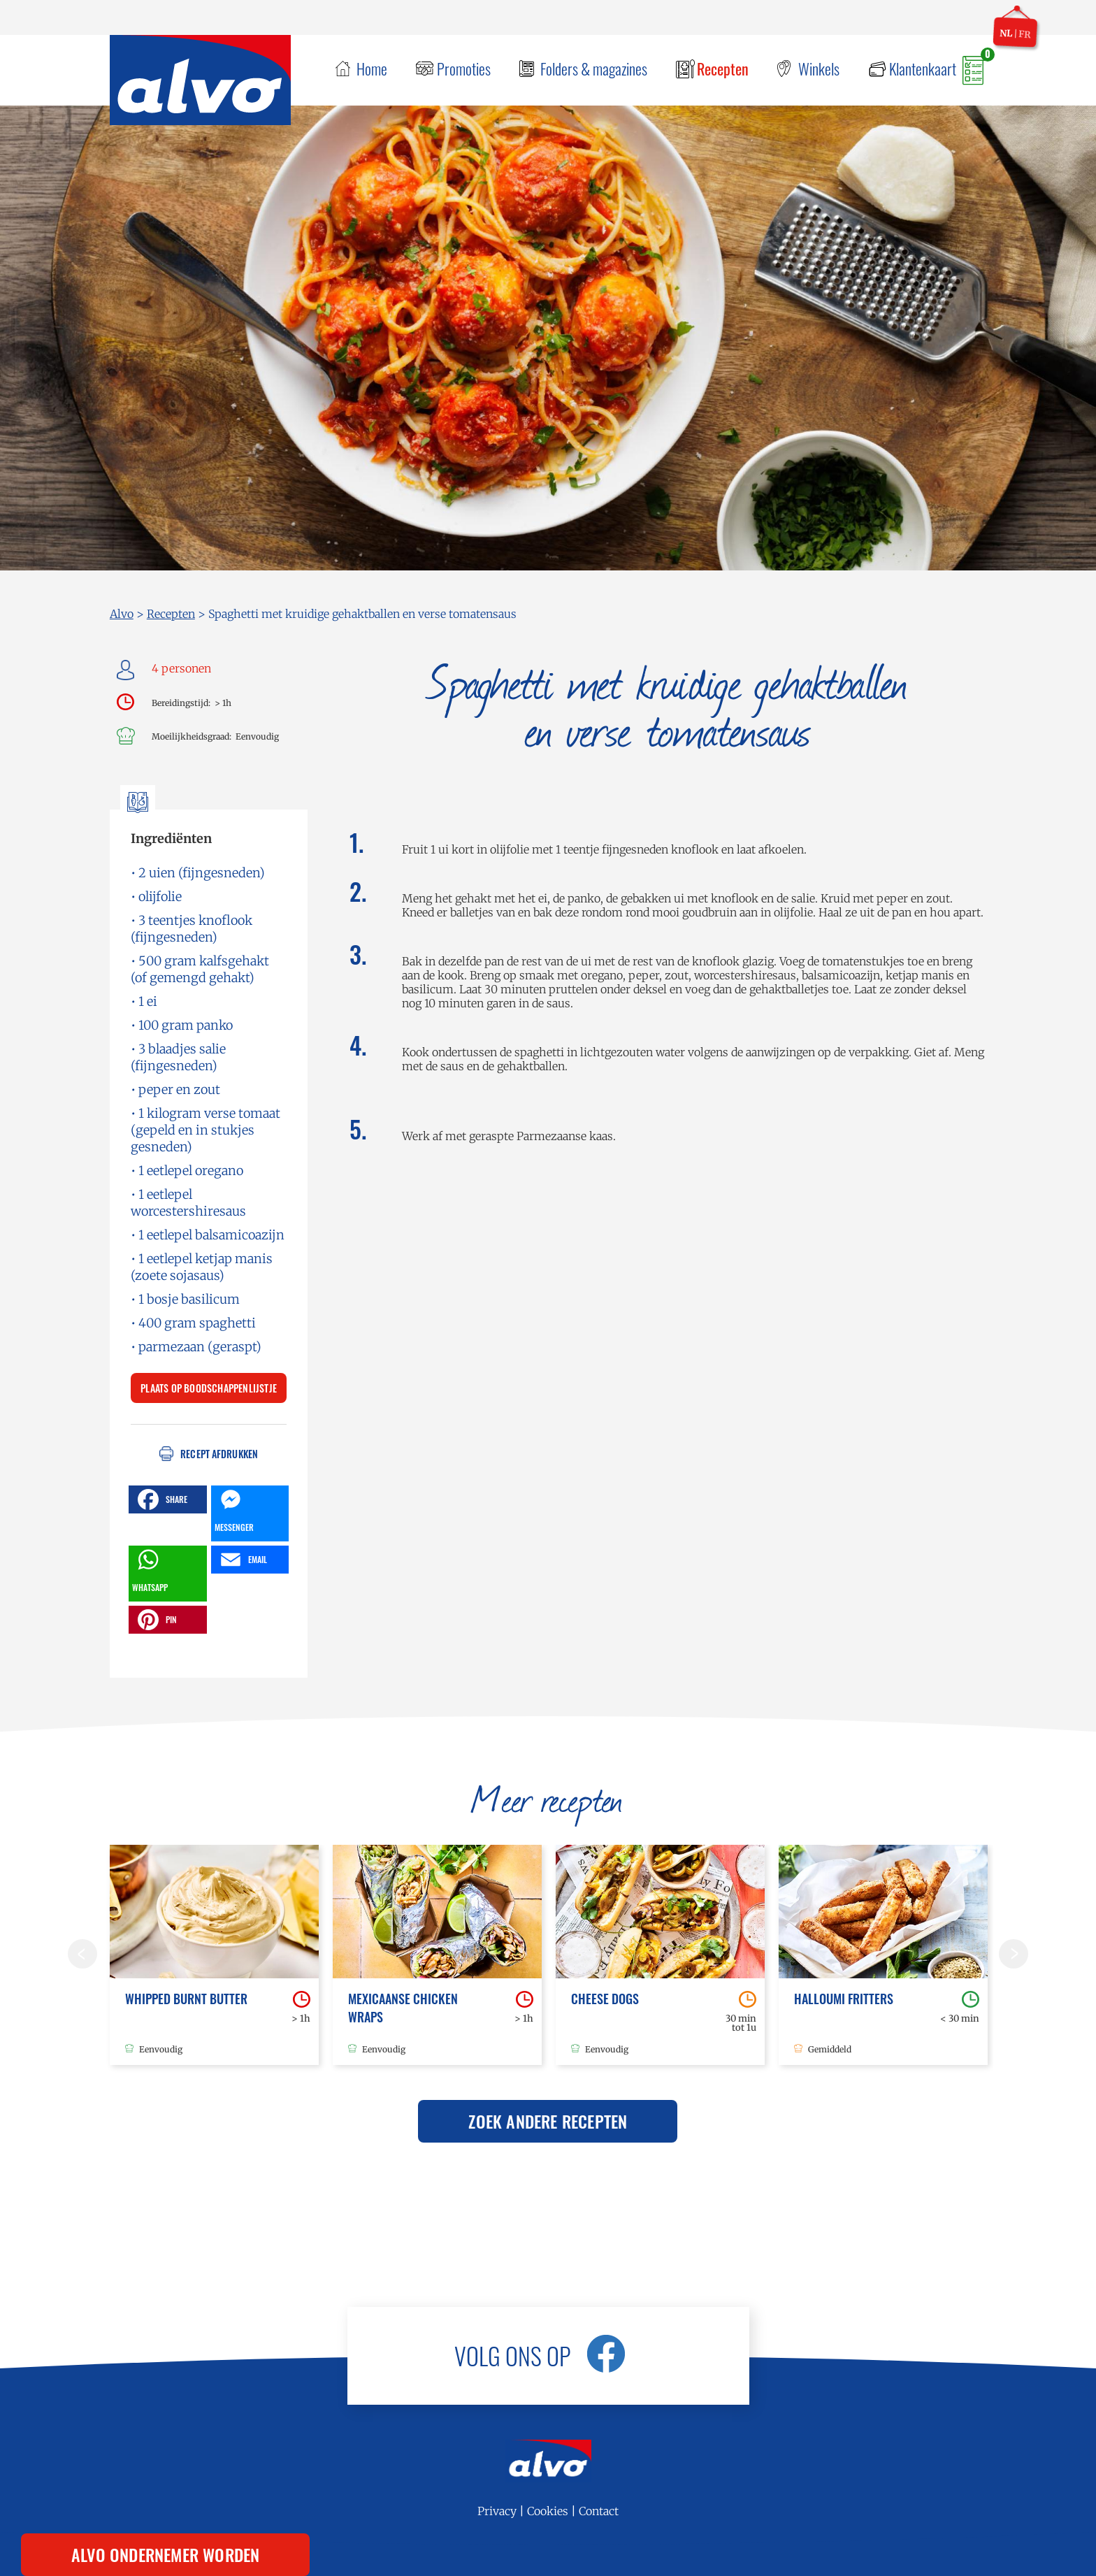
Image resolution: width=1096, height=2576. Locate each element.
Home (371, 68)
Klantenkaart (922, 68)
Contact (599, 2511)
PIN (155, 1620)
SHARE (160, 1499)
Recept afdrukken (219, 1453)
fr (1024, 34)
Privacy (497, 2511)
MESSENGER (234, 1509)
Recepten (723, 68)
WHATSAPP (150, 1569)
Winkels (818, 68)
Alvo (122, 614)
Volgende (1013, 1954)
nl (1006, 33)
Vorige (82, 1954)
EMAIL (242, 1560)
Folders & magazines (593, 68)
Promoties (464, 68)
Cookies (547, 2511)
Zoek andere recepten (547, 2121)
